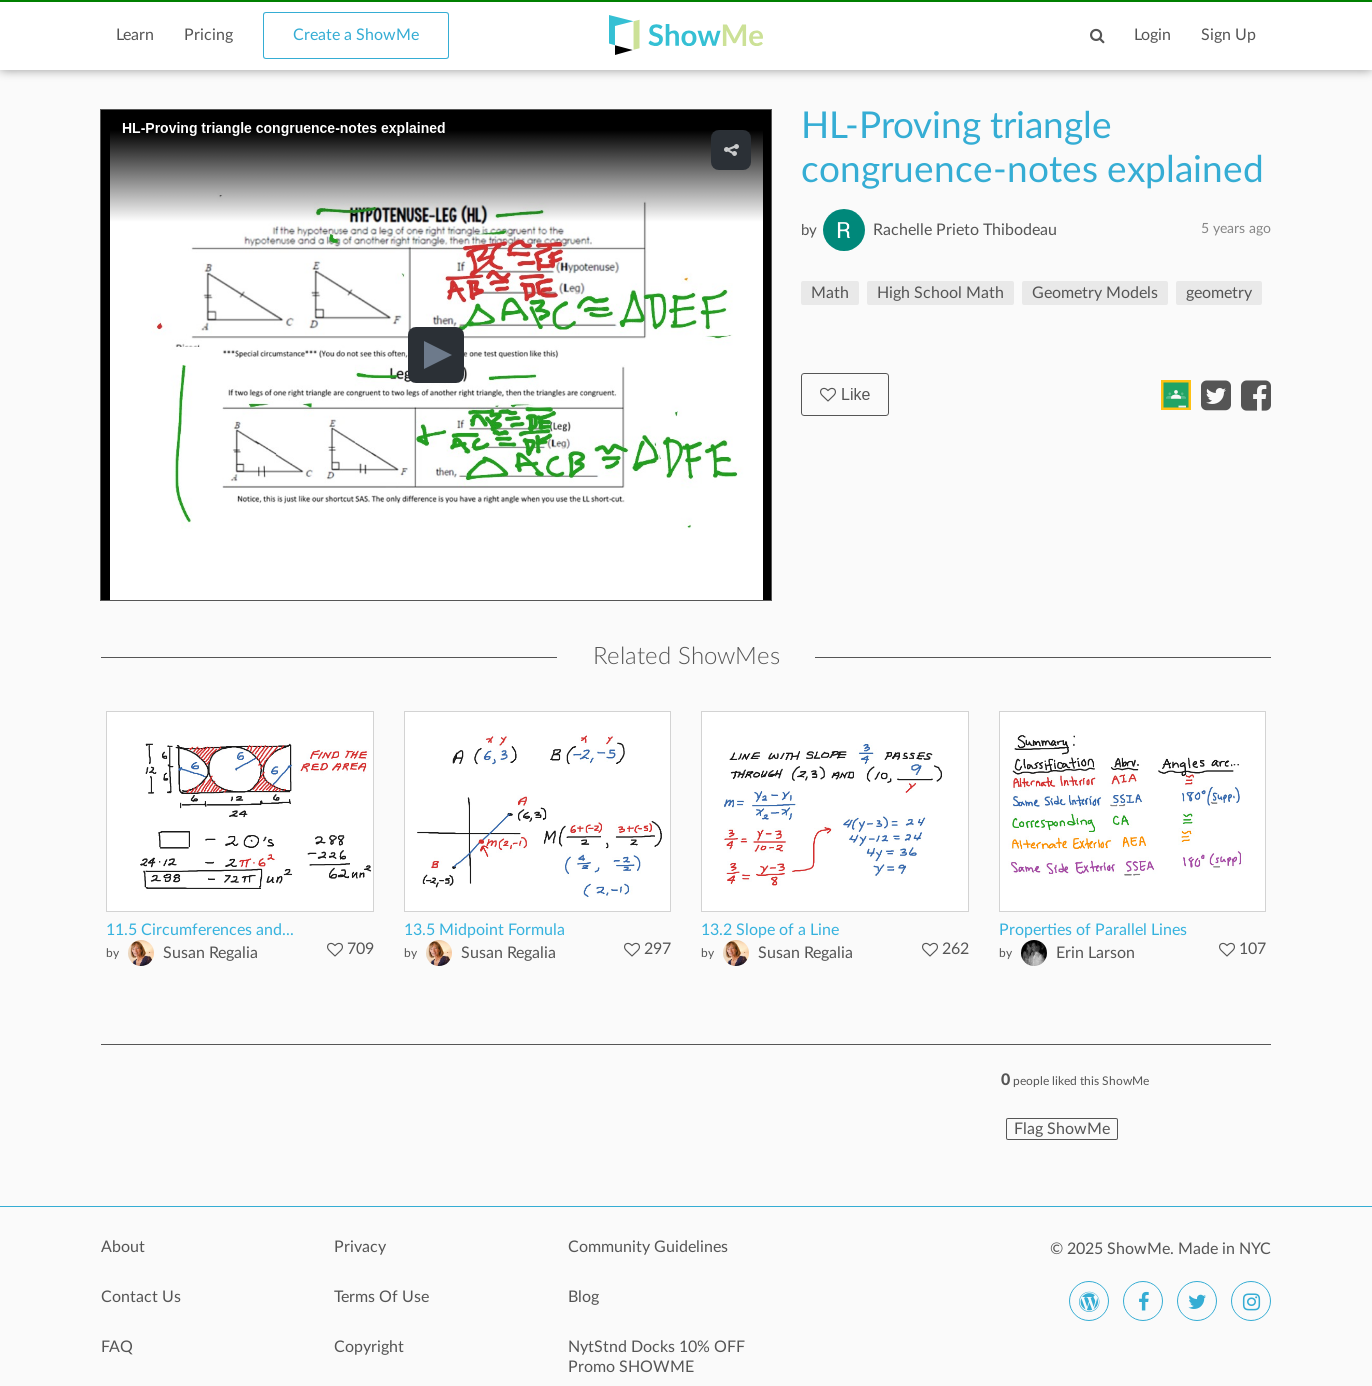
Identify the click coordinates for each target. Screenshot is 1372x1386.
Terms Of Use (381, 1297)
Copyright (369, 1347)
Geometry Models (1095, 293)
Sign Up (1228, 35)
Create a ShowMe (356, 35)
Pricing (208, 35)
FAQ (117, 1347)
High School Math (940, 293)
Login (1152, 35)
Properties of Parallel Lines (1093, 930)
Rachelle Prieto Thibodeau (965, 230)
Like (845, 394)
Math (830, 293)
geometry (1219, 293)
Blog (583, 1297)
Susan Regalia (210, 953)
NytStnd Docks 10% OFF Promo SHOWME (656, 1357)
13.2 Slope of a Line (770, 930)
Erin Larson (1095, 953)
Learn (135, 35)
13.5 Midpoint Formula (484, 930)
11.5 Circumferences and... (200, 930)
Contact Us (141, 1297)
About (123, 1247)
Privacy (360, 1247)
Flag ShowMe (1062, 1129)
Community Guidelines (648, 1247)
